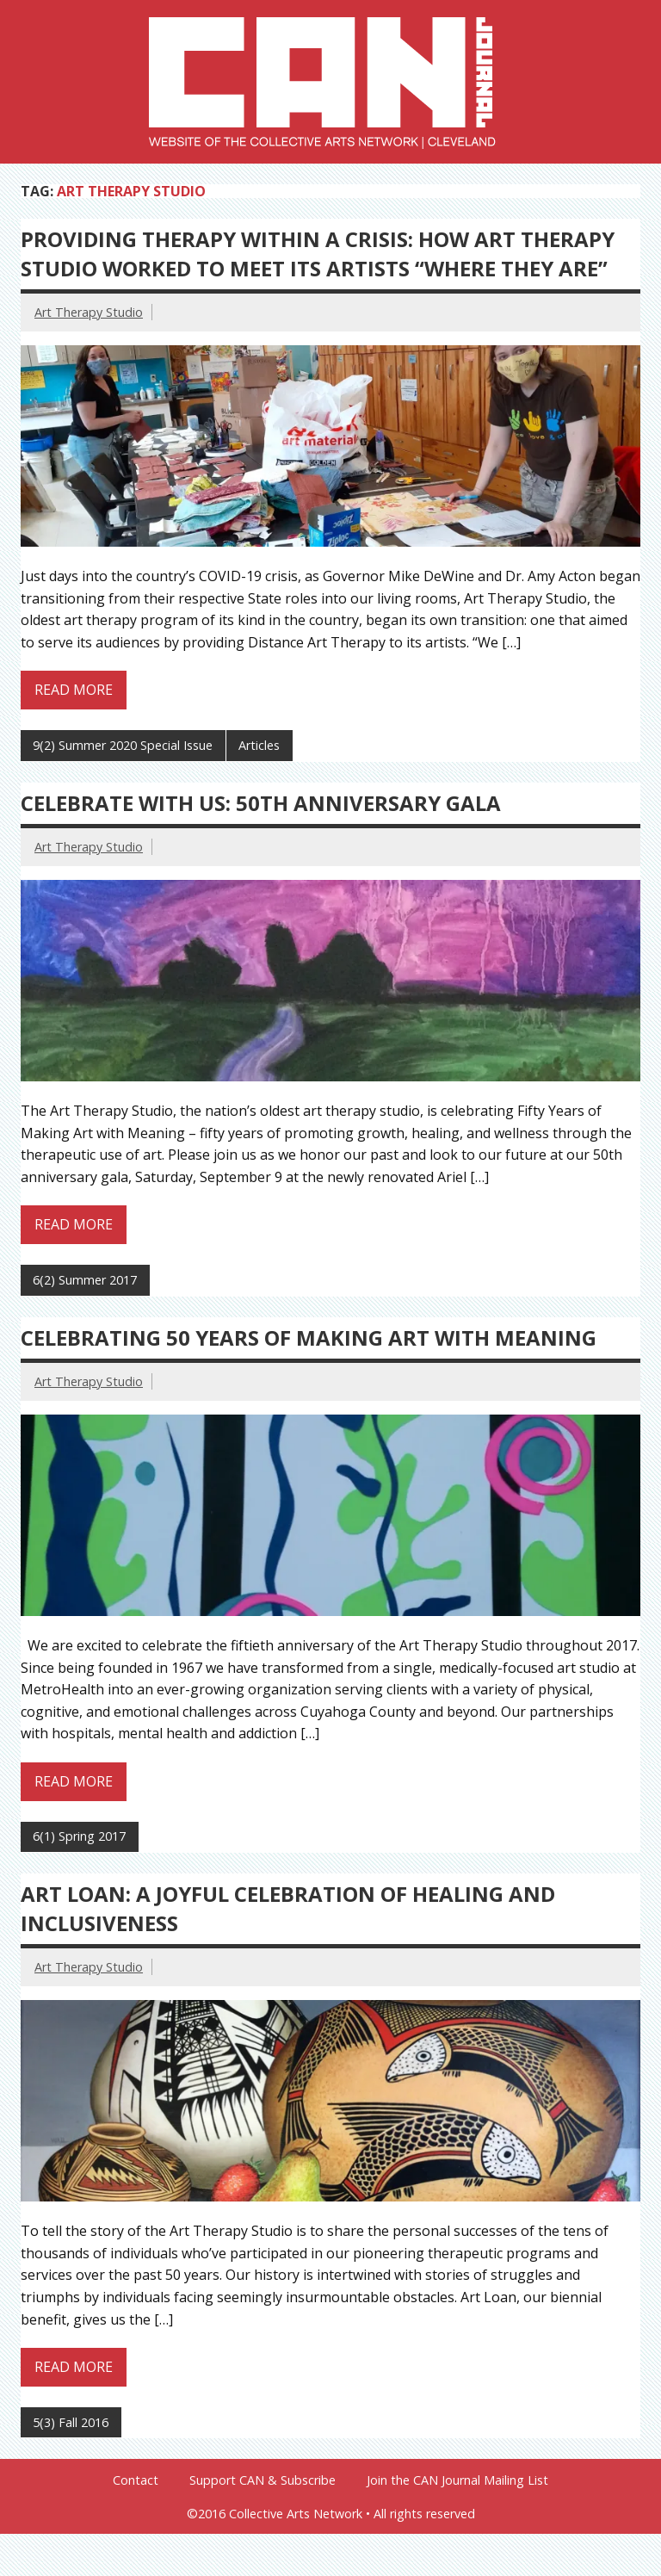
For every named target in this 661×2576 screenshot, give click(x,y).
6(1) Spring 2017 (79, 1836)
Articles (259, 745)
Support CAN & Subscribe (262, 2480)
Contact (135, 2480)
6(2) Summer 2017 (85, 1280)
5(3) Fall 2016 (70, 2422)
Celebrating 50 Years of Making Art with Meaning (308, 1337)
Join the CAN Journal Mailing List (457, 2480)
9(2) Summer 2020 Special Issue (123, 745)
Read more (73, 689)
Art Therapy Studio (88, 312)
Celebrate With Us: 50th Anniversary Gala (261, 803)
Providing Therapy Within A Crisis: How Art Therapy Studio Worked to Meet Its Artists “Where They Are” (318, 253)
